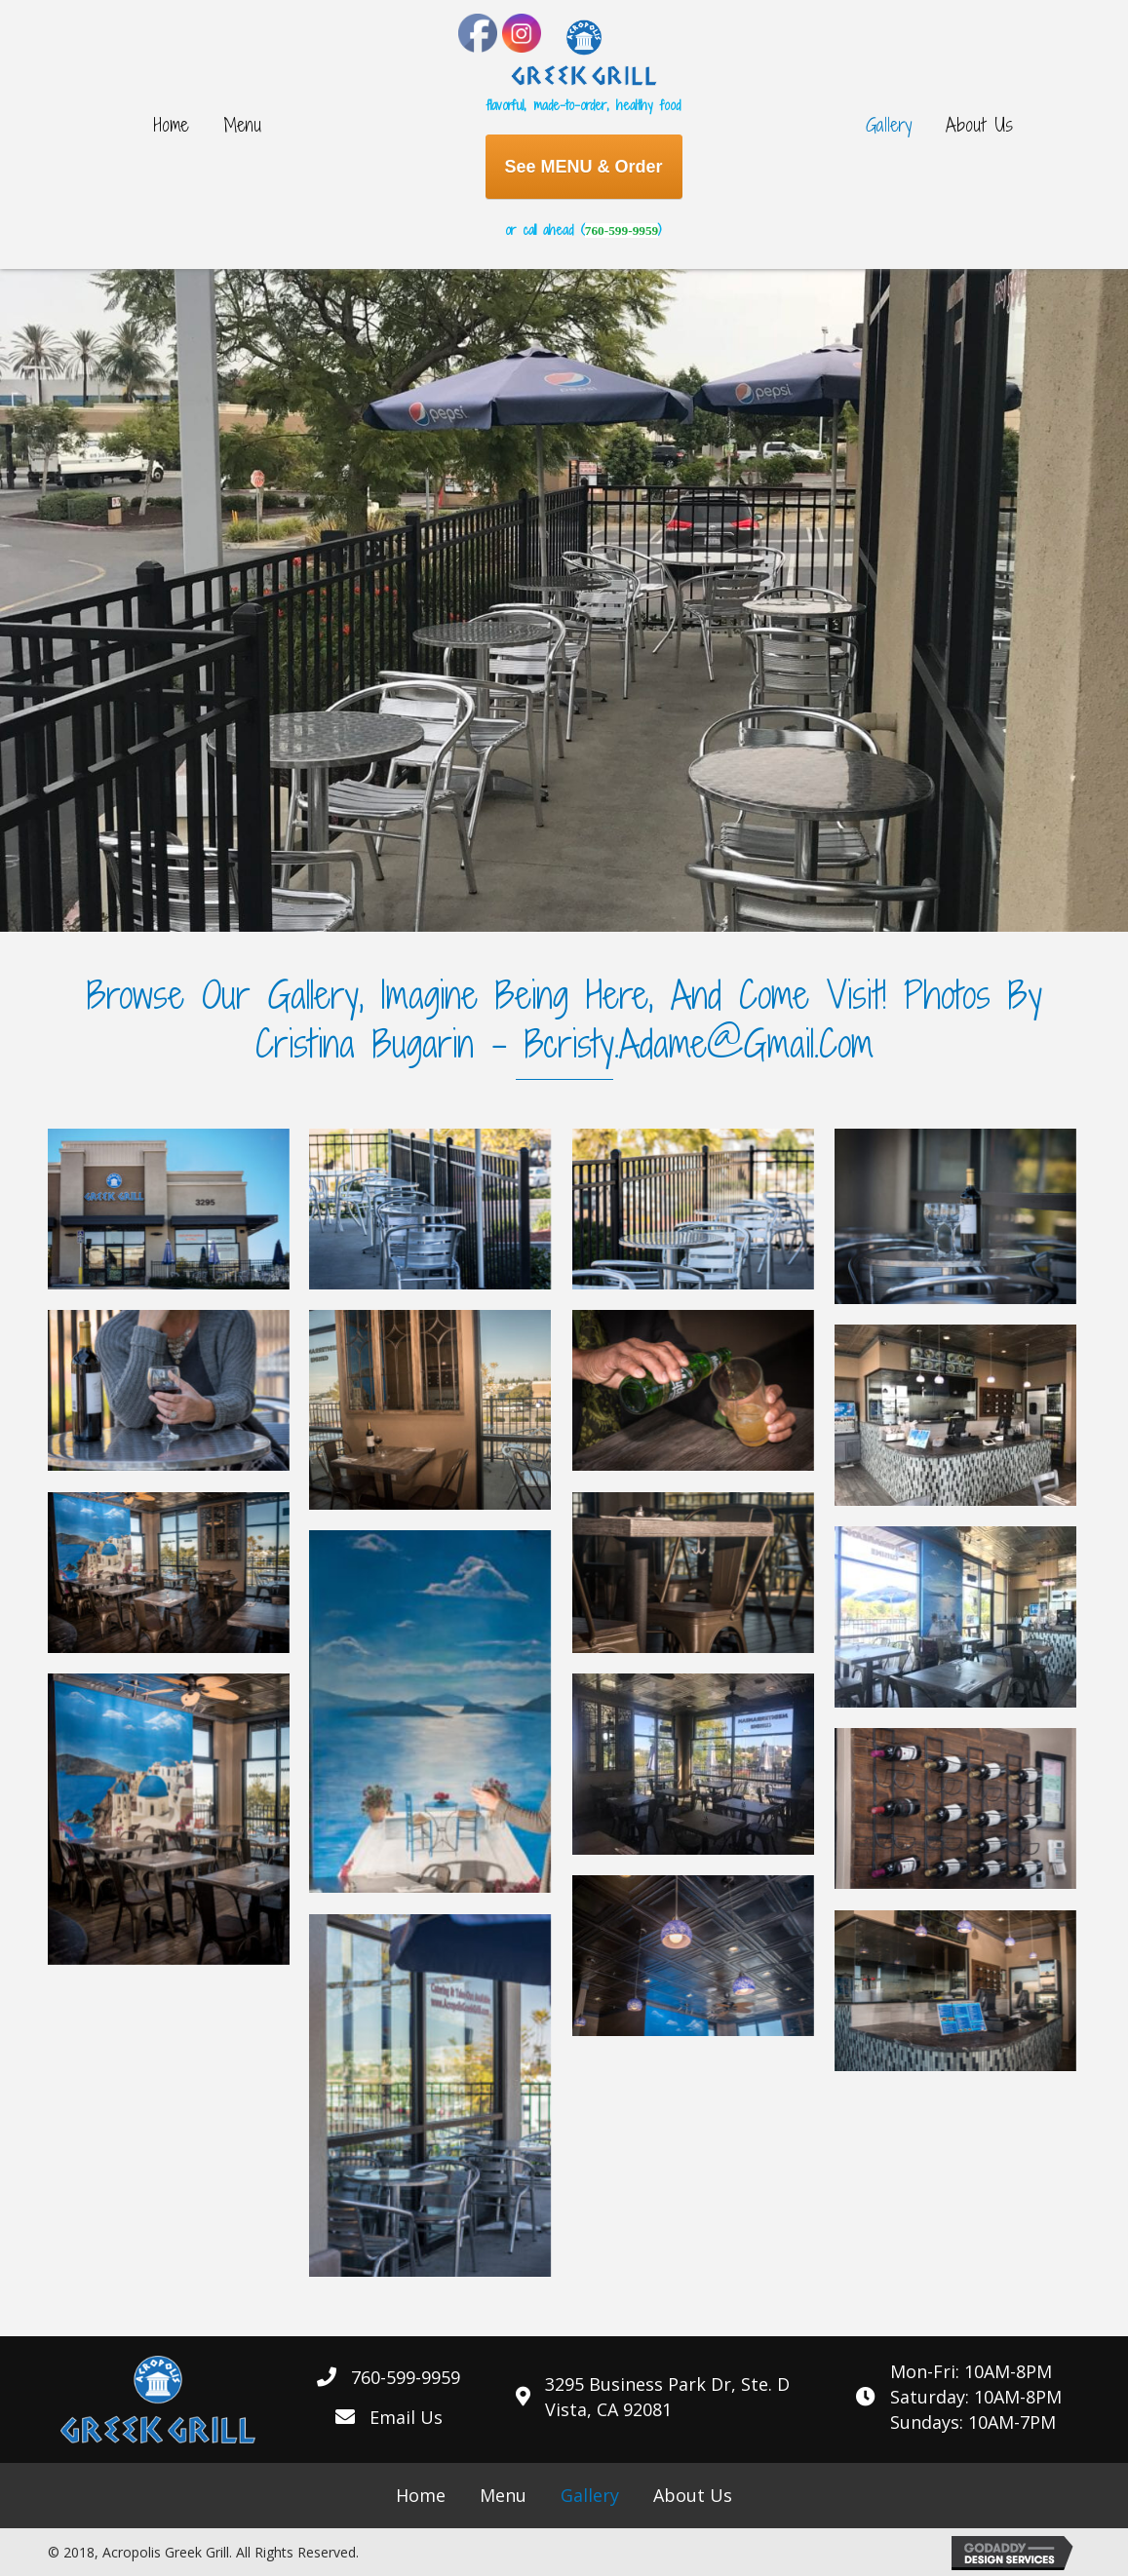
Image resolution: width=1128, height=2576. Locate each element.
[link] (171, 124)
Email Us (406, 2417)
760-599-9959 (622, 230)
